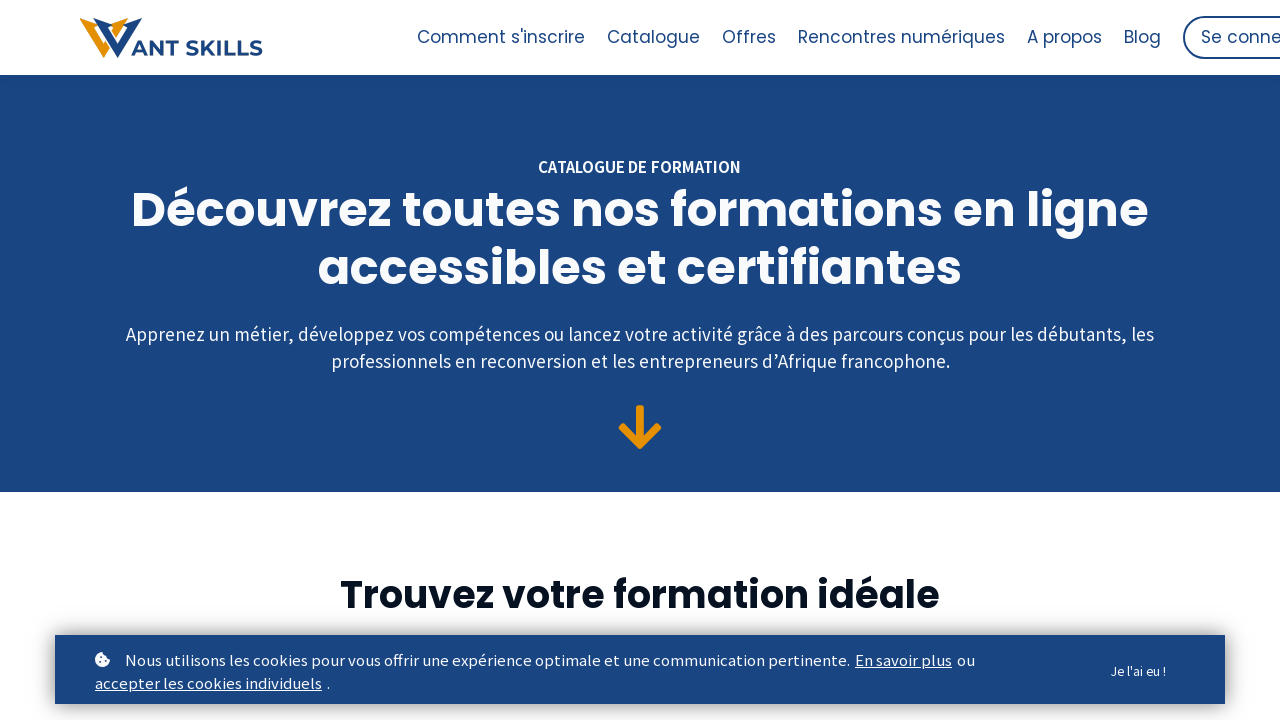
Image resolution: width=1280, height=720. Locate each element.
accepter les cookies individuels (208, 682)
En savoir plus (903, 659)
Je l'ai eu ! (1134, 671)
